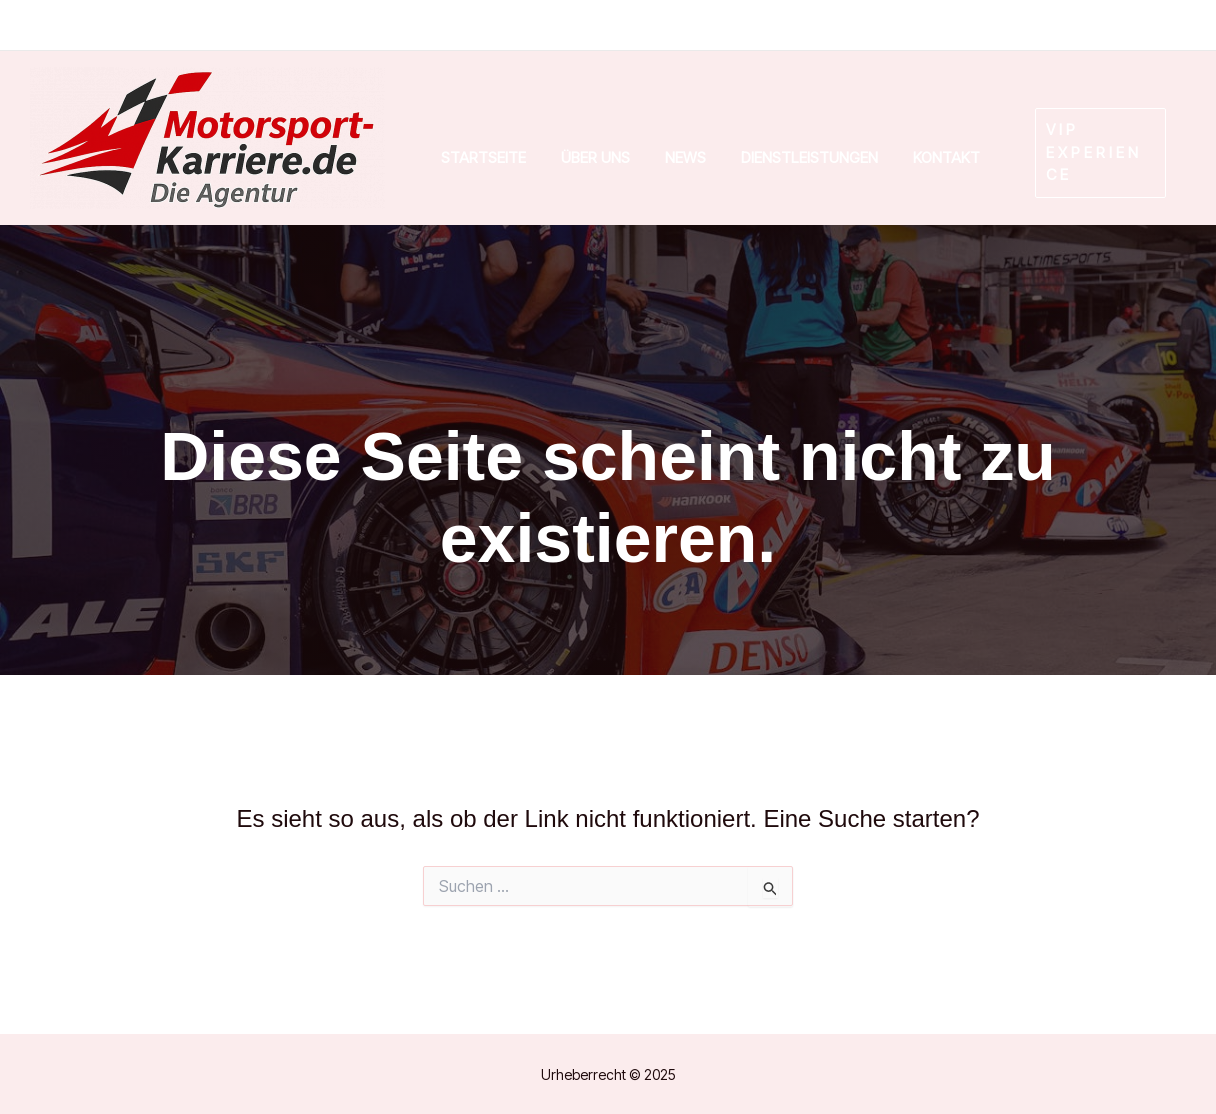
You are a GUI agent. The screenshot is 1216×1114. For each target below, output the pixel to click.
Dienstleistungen (809, 157)
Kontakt (946, 157)
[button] (1090, 153)
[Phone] (1099, 25)
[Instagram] (862, 25)
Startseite (483, 157)
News (685, 157)
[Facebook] (946, 25)
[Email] (1164, 25)
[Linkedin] (1026, 25)
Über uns (595, 157)
